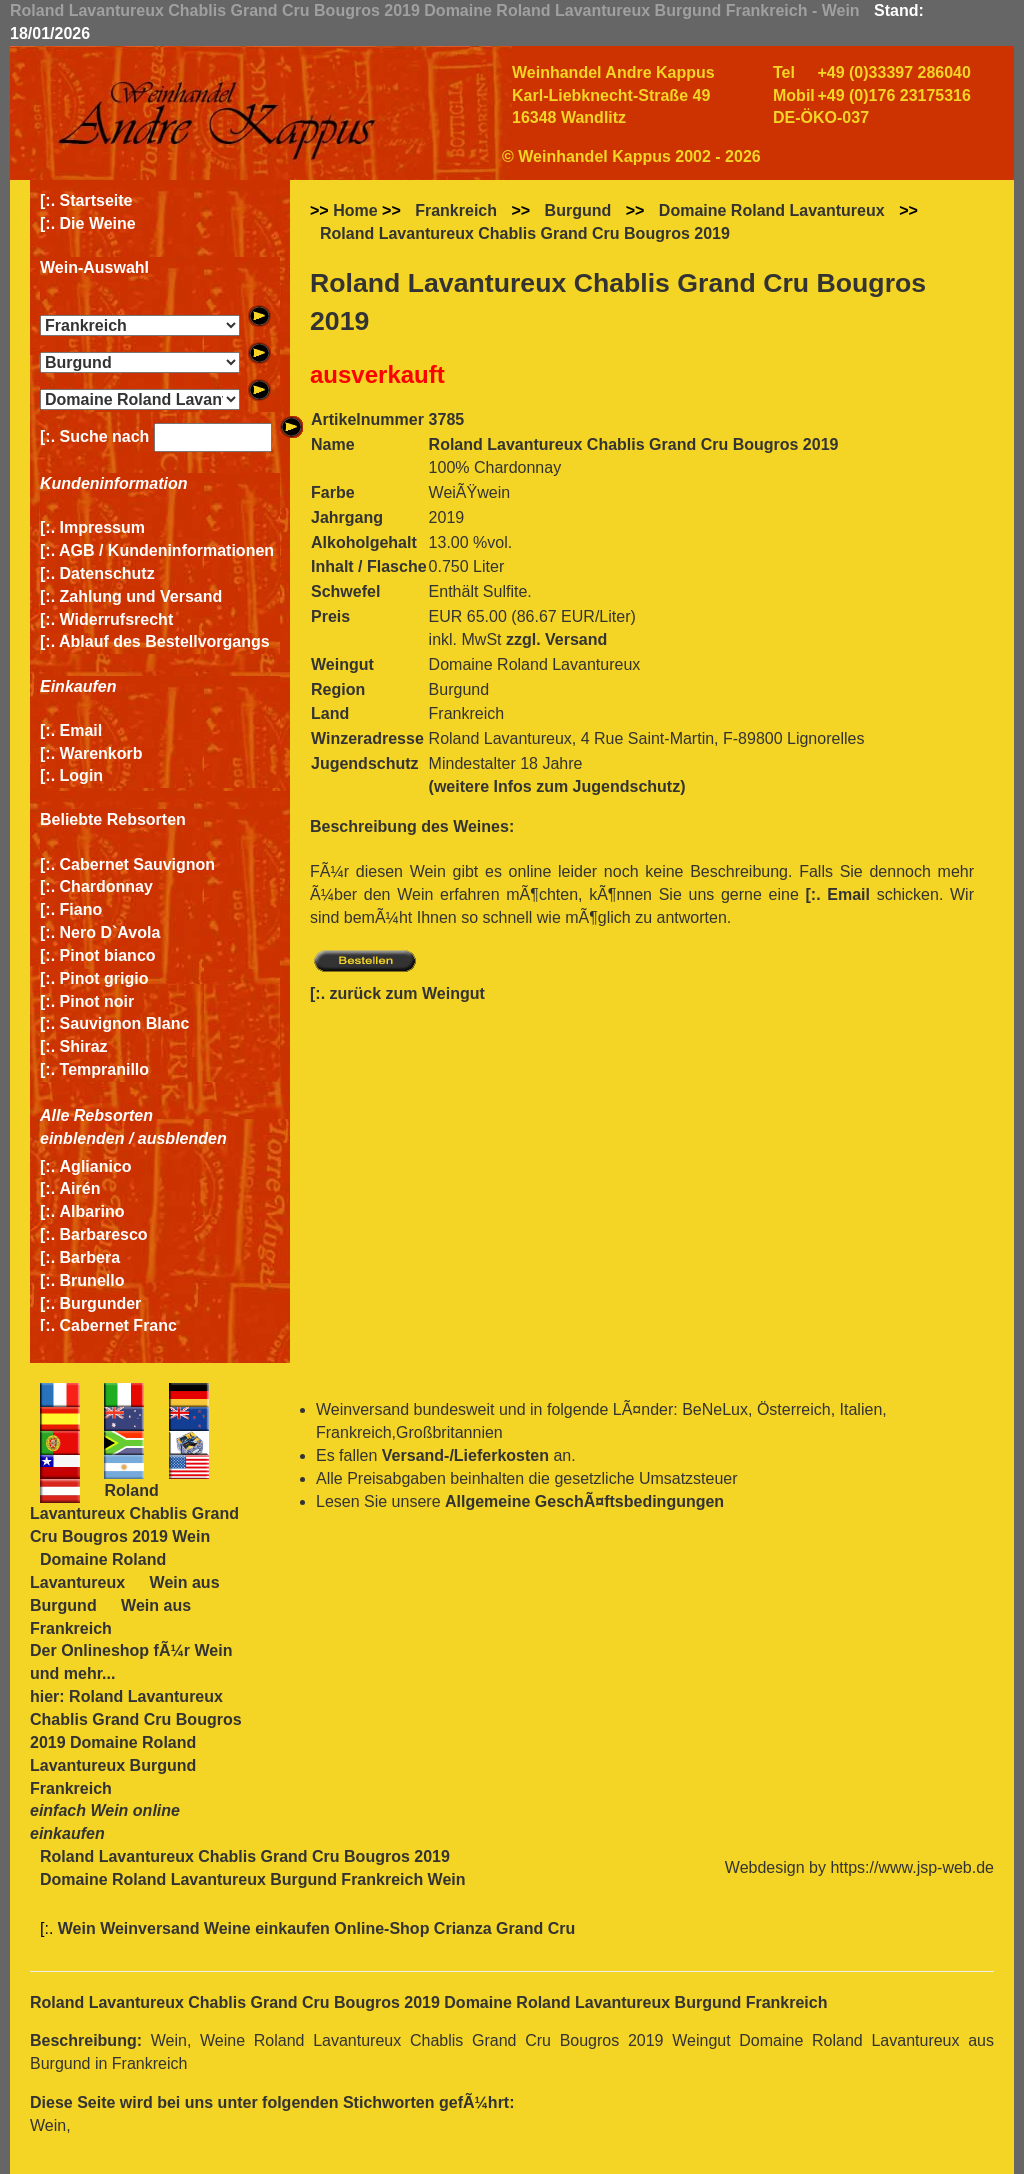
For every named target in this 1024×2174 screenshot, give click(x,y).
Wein (213, 1650)
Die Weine (98, 223)
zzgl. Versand (556, 639)
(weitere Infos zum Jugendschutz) (557, 786)
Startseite (96, 200)
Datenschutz (107, 573)
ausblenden (182, 1138)
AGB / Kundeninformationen (166, 550)
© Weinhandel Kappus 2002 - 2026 (631, 156)
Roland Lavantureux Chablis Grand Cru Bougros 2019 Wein (134, 1514)
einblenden (82, 1138)
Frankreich (456, 210)
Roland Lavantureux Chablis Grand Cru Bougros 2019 (525, 233)
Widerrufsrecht (117, 619)
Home (355, 210)
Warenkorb (101, 753)
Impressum (102, 527)
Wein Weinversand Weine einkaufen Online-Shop (246, 1928)
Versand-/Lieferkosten (465, 1455)
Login (82, 775)
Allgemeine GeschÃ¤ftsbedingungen (584, 1501)
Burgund (578, 210)
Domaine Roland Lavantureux (772, 210)
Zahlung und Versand (141, 596)
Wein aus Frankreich (110, 1617)
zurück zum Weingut (407, 993)
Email (81, 730)
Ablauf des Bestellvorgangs (164, 641)
